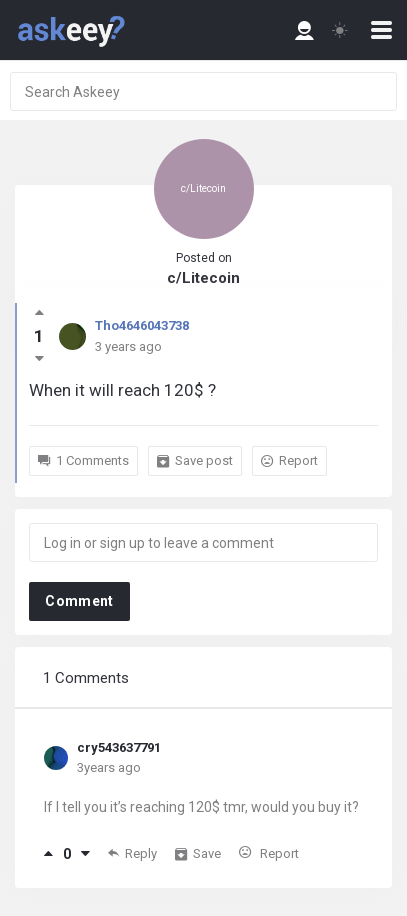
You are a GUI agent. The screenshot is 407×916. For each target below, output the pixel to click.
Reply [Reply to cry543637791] (132, 853)
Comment (79, 601)
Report (289, 461)
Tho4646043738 (142, 325)
